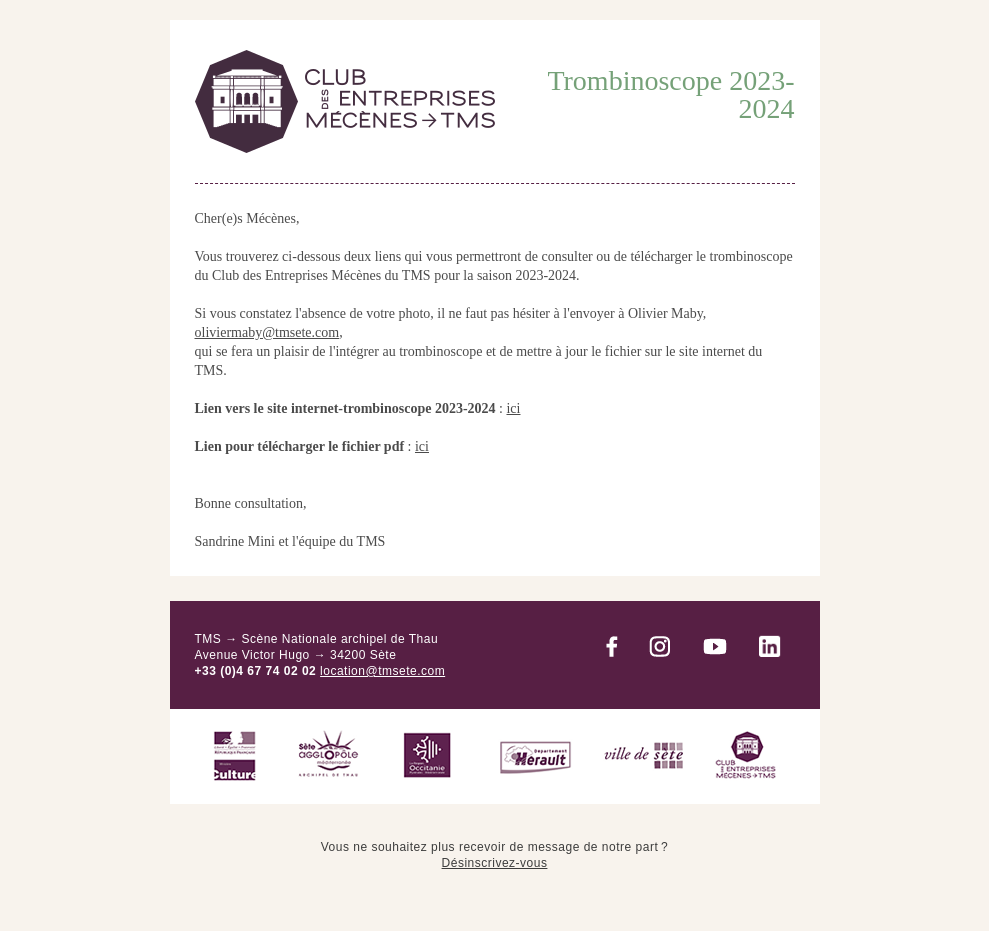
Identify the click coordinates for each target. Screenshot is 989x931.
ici (513, 408)
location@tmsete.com (382, 671)
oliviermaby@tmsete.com (267, 332)
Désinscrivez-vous (495, 863)
